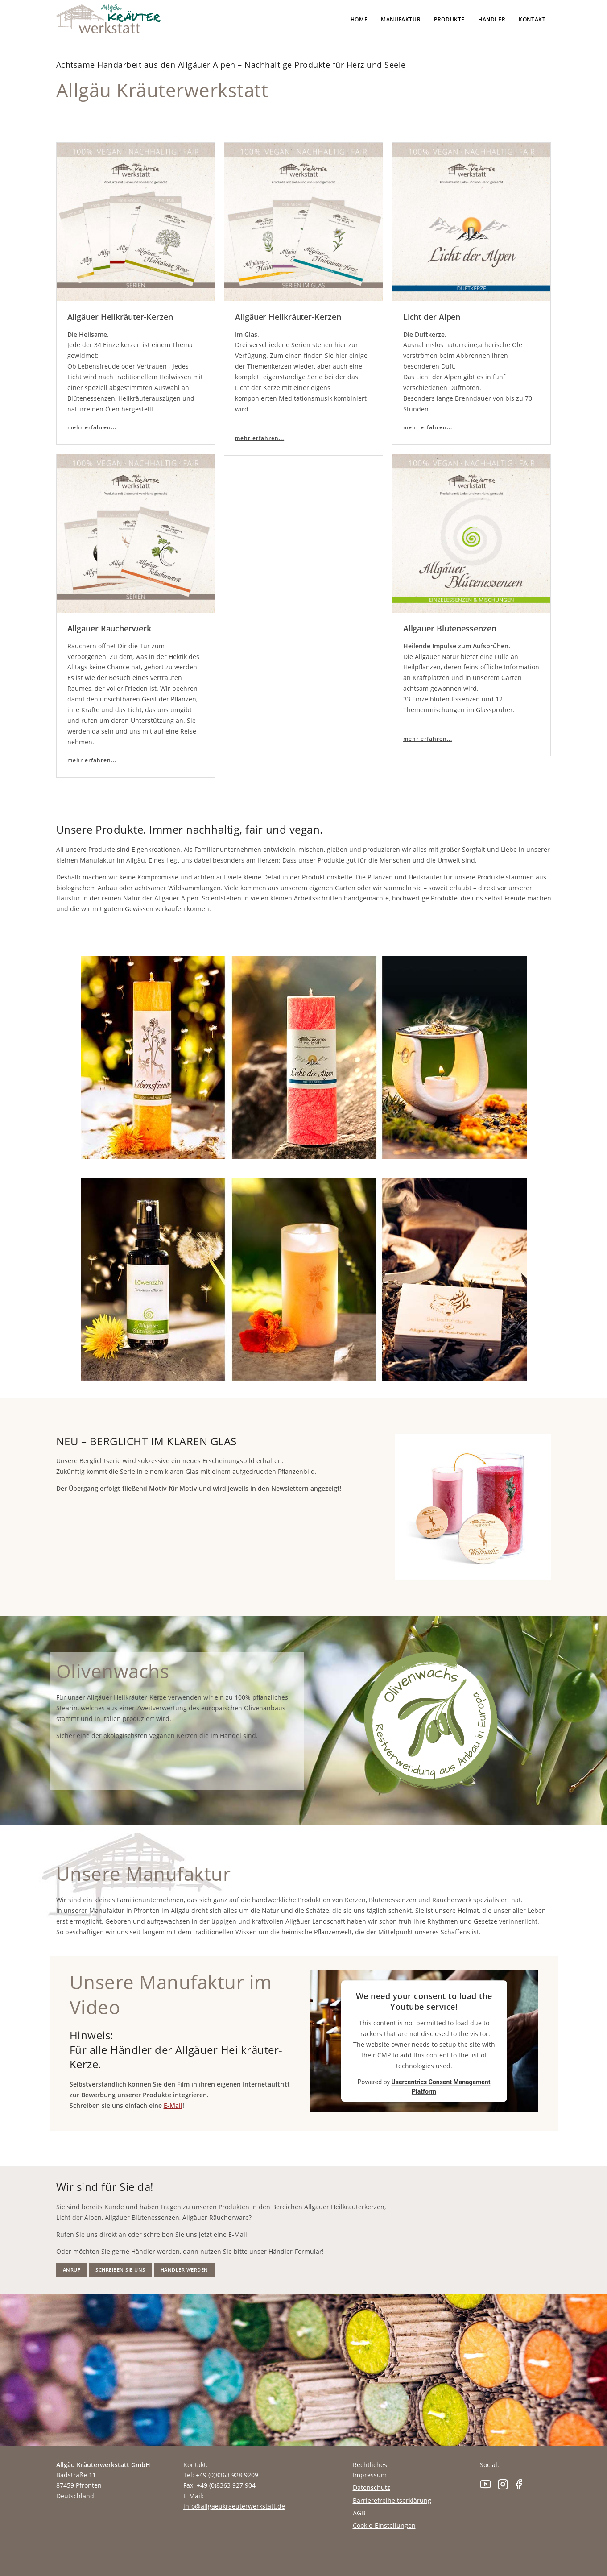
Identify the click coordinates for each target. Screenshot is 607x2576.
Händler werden (184, 2269)
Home (359, 19)
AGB (359, 2513)
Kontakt (532, 19)
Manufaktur (401, 19)
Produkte (449, 19)
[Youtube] (488, 2486)
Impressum (370, 2475)
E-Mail (173, 2105)
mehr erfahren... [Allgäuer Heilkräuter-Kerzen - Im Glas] (259, 438)
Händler (491, 19)
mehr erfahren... (427, 427)
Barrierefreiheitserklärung (392, 2500)
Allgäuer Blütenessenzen (449, 628)
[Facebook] (518, 2486)
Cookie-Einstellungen (384, 2525)
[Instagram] (504, 2486)
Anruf (72, 2269)
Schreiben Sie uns (120, 2269)
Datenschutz (371, 2487)
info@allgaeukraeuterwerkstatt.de (234, 2506)
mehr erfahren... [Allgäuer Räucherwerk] (91, 760)
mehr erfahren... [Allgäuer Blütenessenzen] (427, 739)
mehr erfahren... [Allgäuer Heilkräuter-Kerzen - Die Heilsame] (91, 427)
